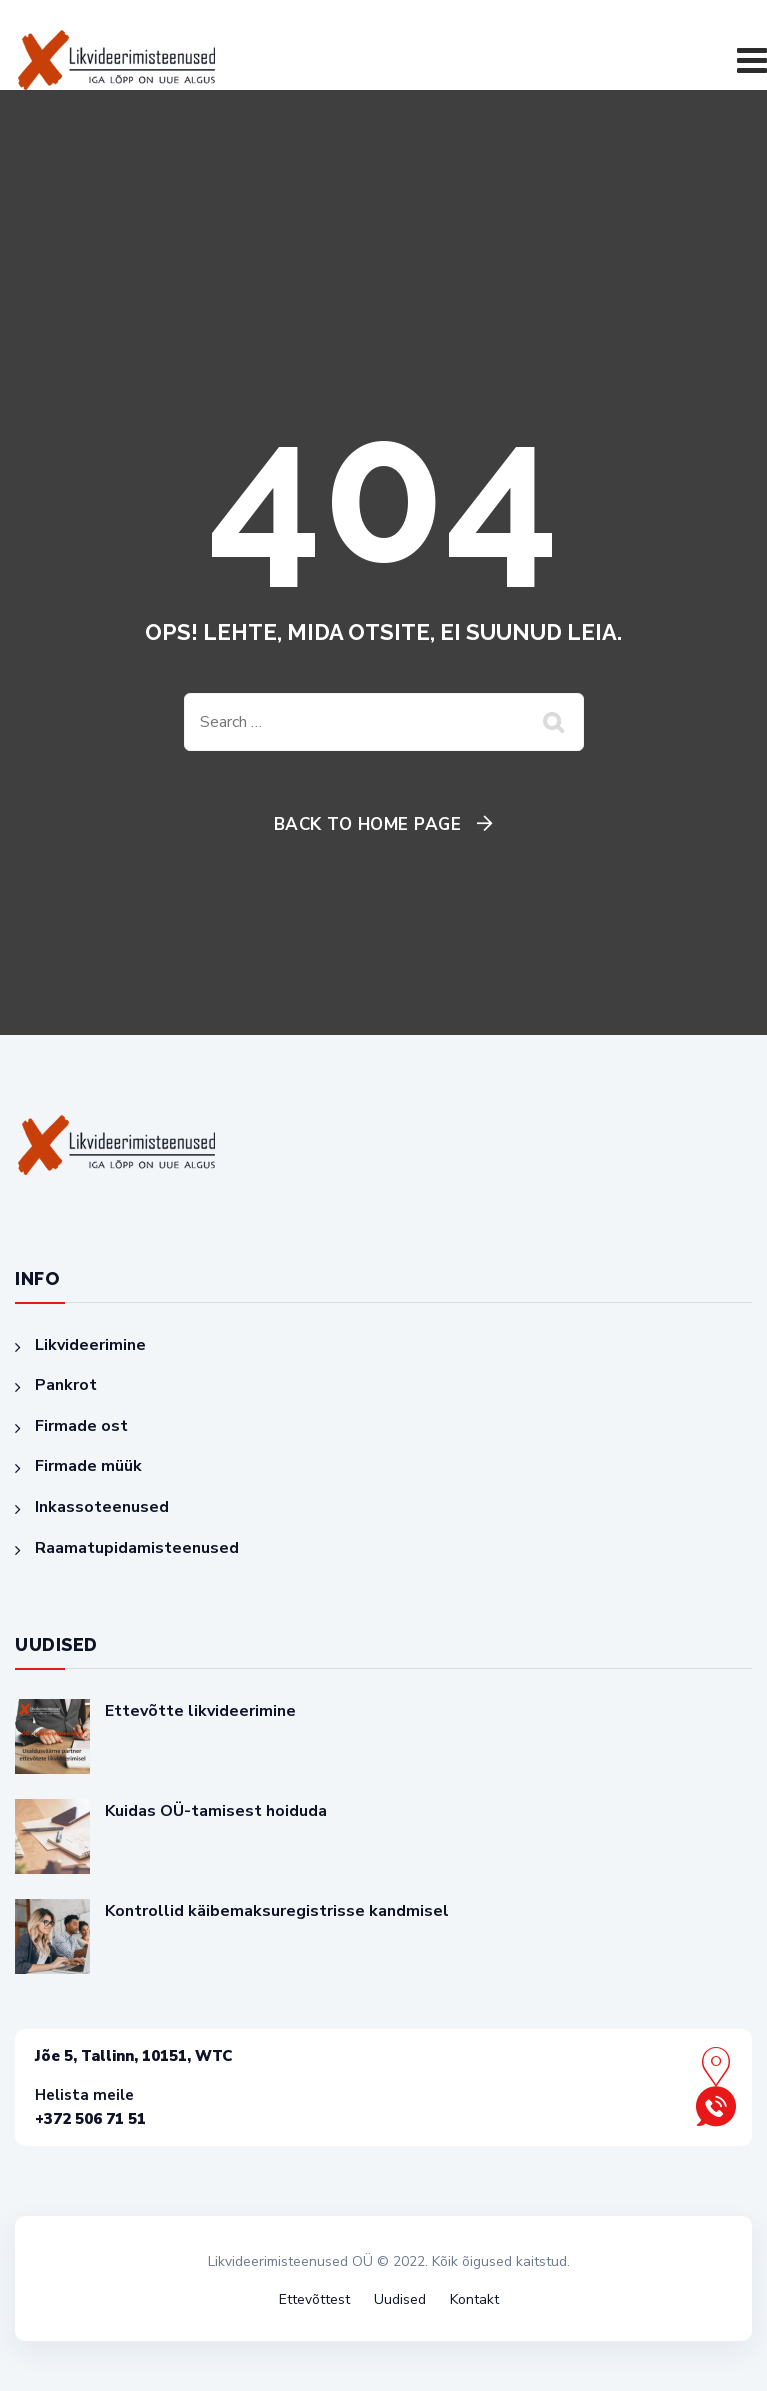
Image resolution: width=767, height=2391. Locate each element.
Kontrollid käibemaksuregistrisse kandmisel (277, 1911)
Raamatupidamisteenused (137, 1548)
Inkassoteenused (102, 1507)
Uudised (400, 2299)
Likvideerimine (90, 1345)
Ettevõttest (314, 2299)
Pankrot (66, 1385)
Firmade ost (81, 1426)
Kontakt (474, 2299)
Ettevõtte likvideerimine (200, 1711)
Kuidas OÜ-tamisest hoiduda (216, 1811)
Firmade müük (88, 1466)
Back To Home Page (368, 824)
